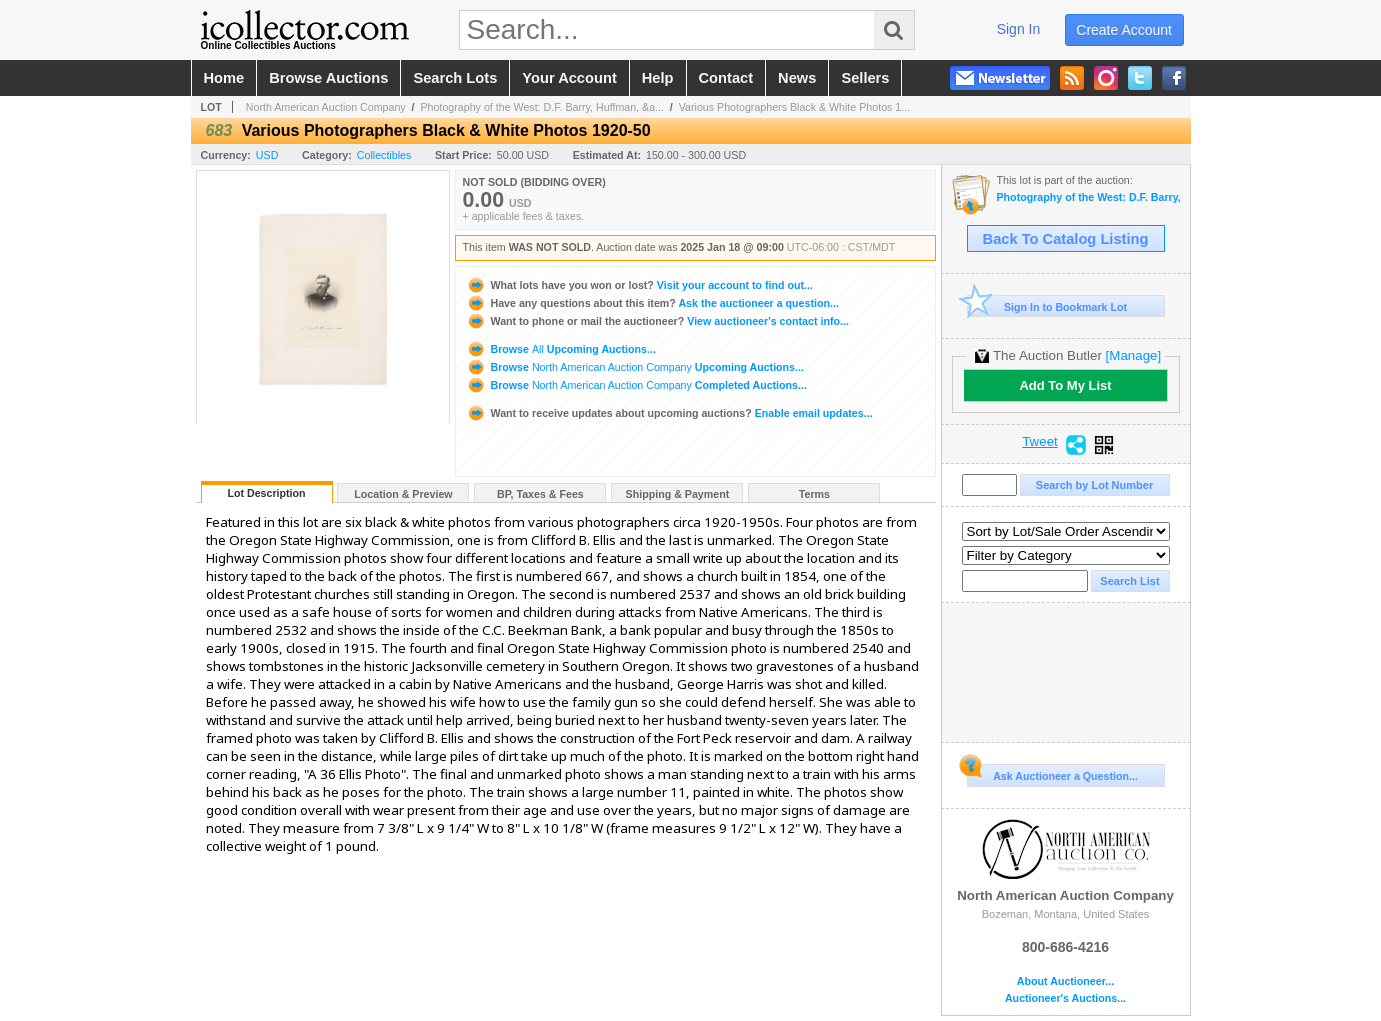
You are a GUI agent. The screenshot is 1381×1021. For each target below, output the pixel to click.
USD (267, 155)
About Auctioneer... (1065, 981)
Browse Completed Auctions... (636, 385)
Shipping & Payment (678, 494)
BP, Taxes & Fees (540, 494)
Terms (814, 494)
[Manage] (1133, 355)
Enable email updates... (669, 413)
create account (1124, 30)
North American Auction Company (326, 107)
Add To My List (1065, 385)
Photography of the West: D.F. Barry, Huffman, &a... (542, 107)
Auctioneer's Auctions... (1065, 998)
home (224, 78)
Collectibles (384, 155)
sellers (865, 78)
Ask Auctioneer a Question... (1052, 773)
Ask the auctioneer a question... (652, 303)
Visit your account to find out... (639, 285)
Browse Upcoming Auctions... (561, 349)
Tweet (1040, 442)
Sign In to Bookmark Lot (1047, 306)
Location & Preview (403, 494)
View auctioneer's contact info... (657, 321)
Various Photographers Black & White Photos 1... (794, 107)
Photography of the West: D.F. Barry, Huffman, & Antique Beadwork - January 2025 (1088, 197)
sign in (1019, 29)
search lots (455, 78)
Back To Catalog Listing (1066, 239)
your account (569, 78)
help (658, 78)
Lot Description (266, 493)
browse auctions (328, 78)
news (797, 78)
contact (726, 78)
